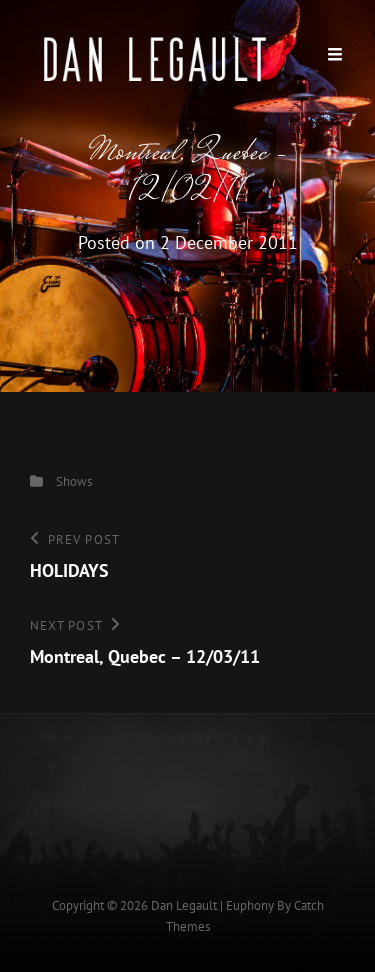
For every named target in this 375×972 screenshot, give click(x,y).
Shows (74, 481)
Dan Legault (184, 905)
